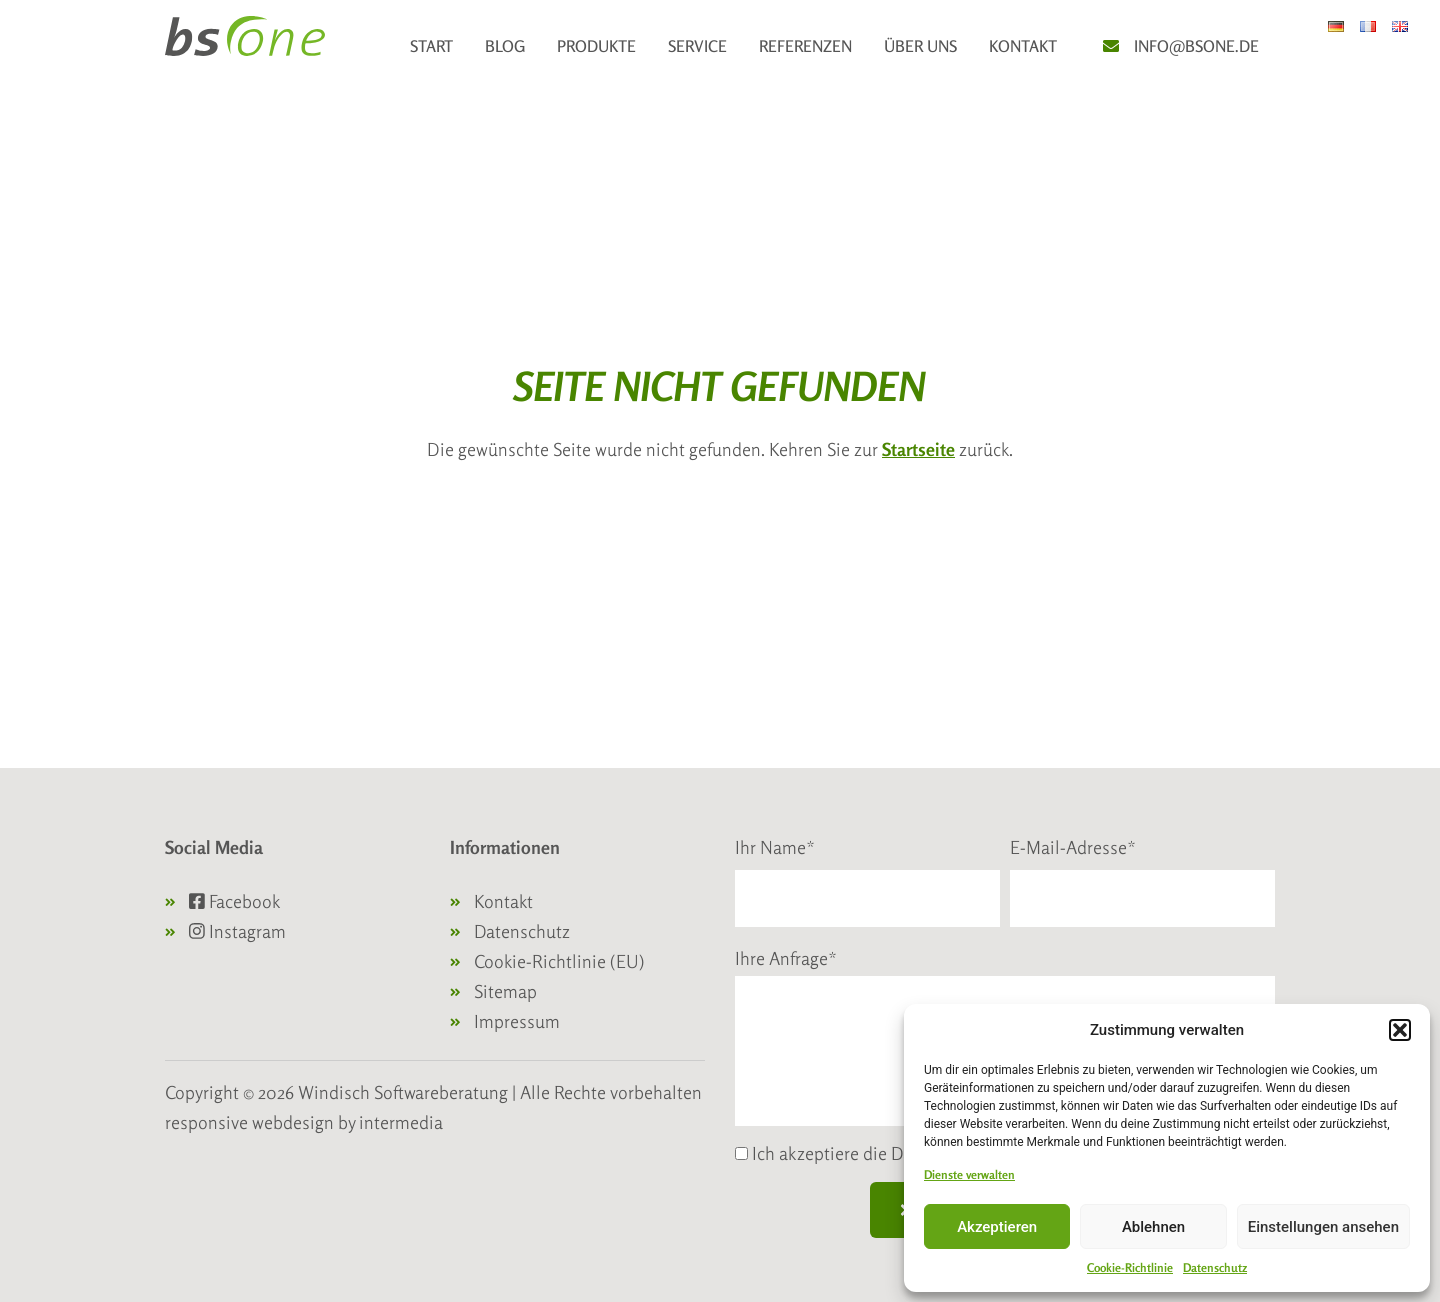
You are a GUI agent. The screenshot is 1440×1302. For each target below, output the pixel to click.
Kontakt (1023, 46)
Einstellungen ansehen (1323, 1227)
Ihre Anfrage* (786, 958)
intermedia (401, 1122)
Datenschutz (1215, 1267)
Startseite (918, 449)
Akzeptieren (997, 1227)
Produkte (596, 46)
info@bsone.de (1196, 46)
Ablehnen (1153, 1227)
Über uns (920, 46)
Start (431, 46)
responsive (206, 1122)
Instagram (237, 931)
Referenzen (805, 46)
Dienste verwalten (969, 1174)
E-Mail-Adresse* (1073, 847)
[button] (1400, 1030)
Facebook (234, 901)
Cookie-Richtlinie (1130, 1267)
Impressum (517, 1021)
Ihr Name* (775, 847)
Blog (505, 46)
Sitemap (505, 991)
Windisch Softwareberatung (405, 1092)
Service (697, 46)
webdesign (293, 1122)
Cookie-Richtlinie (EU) (559, 961)
